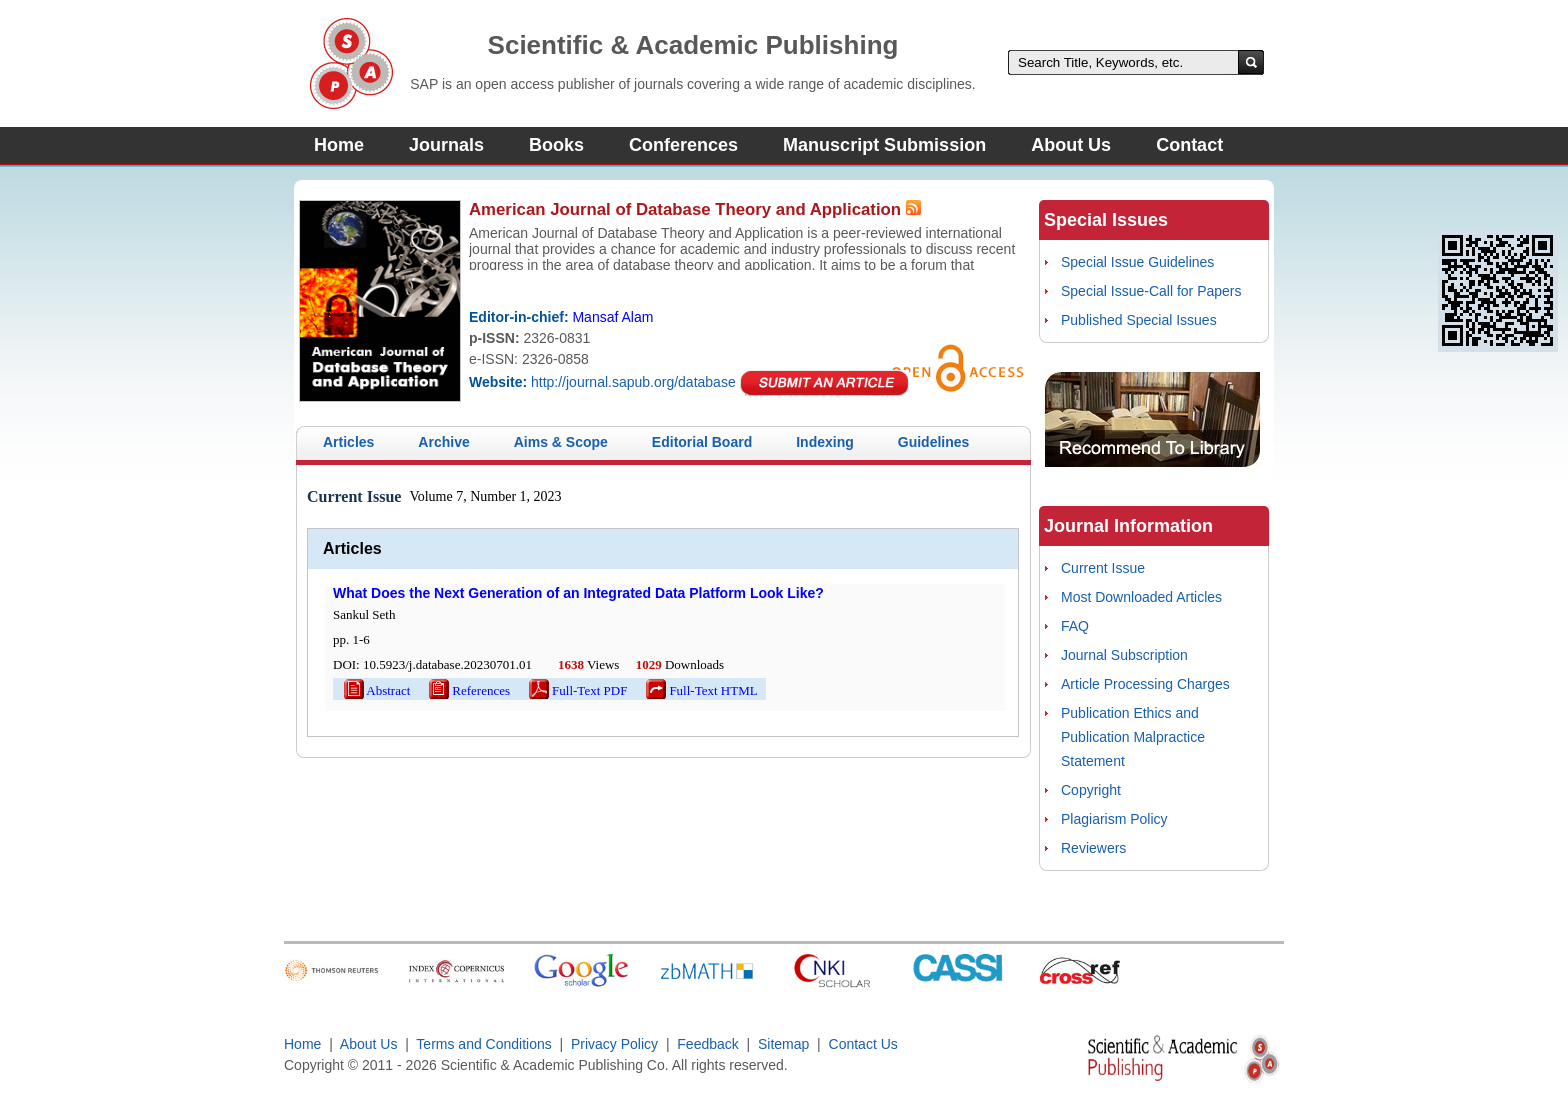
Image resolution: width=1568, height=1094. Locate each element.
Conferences (683, 145)
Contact (1189, 145)
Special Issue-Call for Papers (1151, 291)
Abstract (375, 690)
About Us (1071, 145)
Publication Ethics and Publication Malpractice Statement (1133, 737)
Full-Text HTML (700, 690)
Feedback (707, 1044)
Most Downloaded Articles (1141, 597)
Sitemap (783, 1044)
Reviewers (1093, 848)
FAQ (1075, 626)
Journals (446, 145)
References (468, 690)
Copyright (1091, 790)
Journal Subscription (1124, 655)
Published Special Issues (1139, 320)
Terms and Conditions (483, 1044)
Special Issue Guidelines (1137, 262)
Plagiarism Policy (1114, 819)
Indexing (825, 442)
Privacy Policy (614, 1044)
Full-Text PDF (576, 690)
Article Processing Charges (1145, 684)
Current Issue (1103, 568)
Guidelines (934, 442)
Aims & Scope (561, 442)
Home (339, 145)
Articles (348, 442)
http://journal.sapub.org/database (633, 382)
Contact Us (863, 1044)
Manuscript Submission (884, 145)
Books (556, 145)
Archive (443, 442)
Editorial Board (702, 442)
